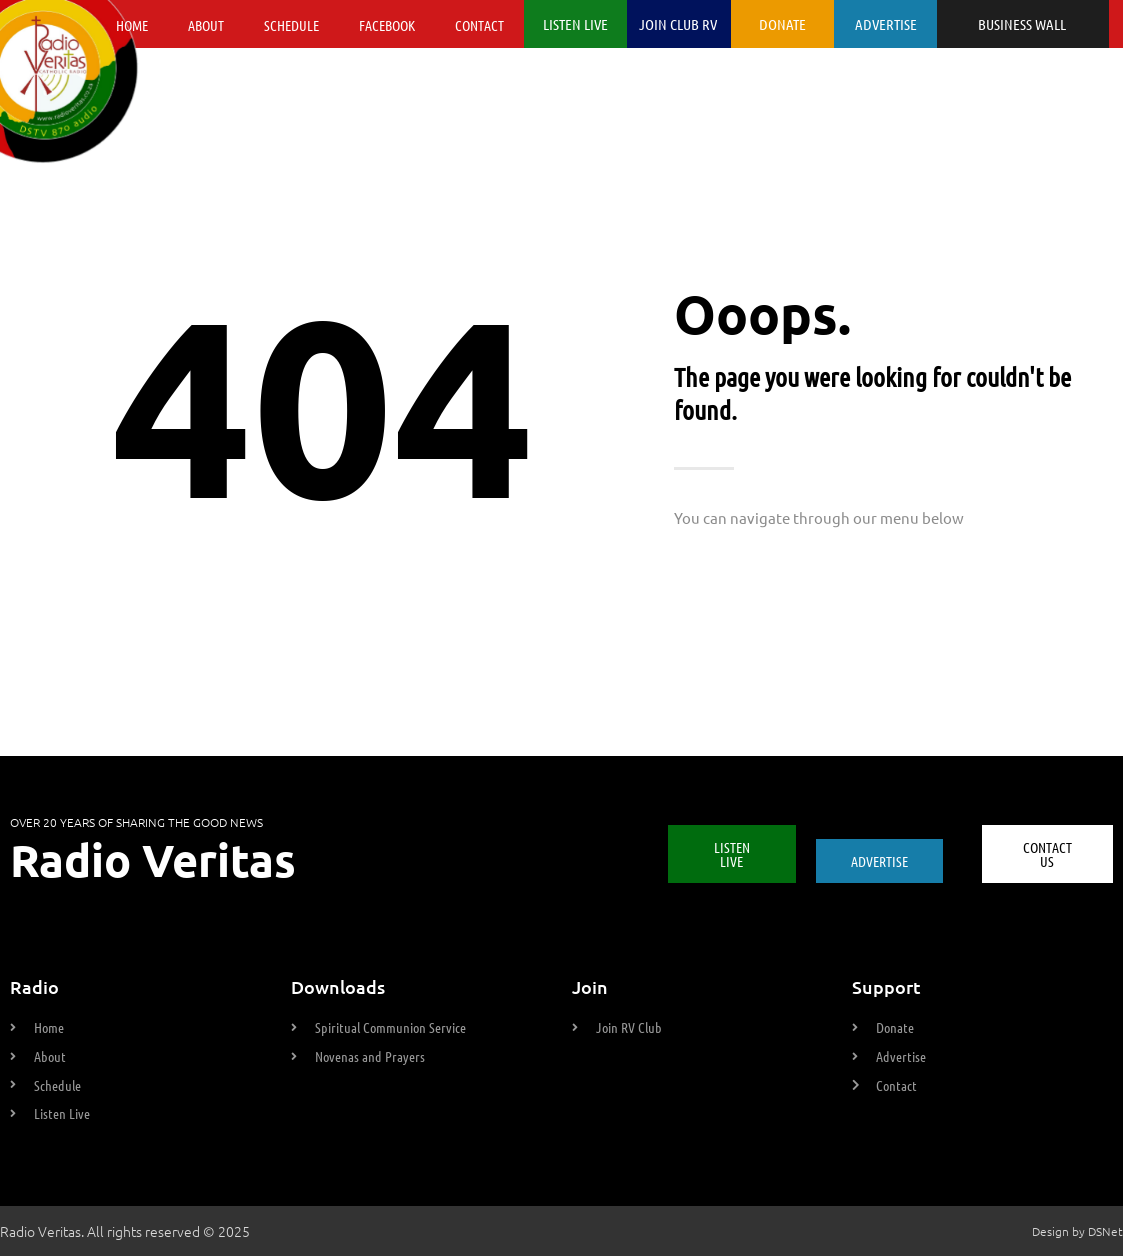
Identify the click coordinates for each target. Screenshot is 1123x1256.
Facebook (387, 25)
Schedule (291, 25)
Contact (479, 25)
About (206, 25)
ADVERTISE (886, 24)
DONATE (782, 24)
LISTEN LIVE (575, 24)
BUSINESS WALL (1022, 24)
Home (132, 25)
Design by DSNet (1077, 1231)
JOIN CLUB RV (678, 24)
